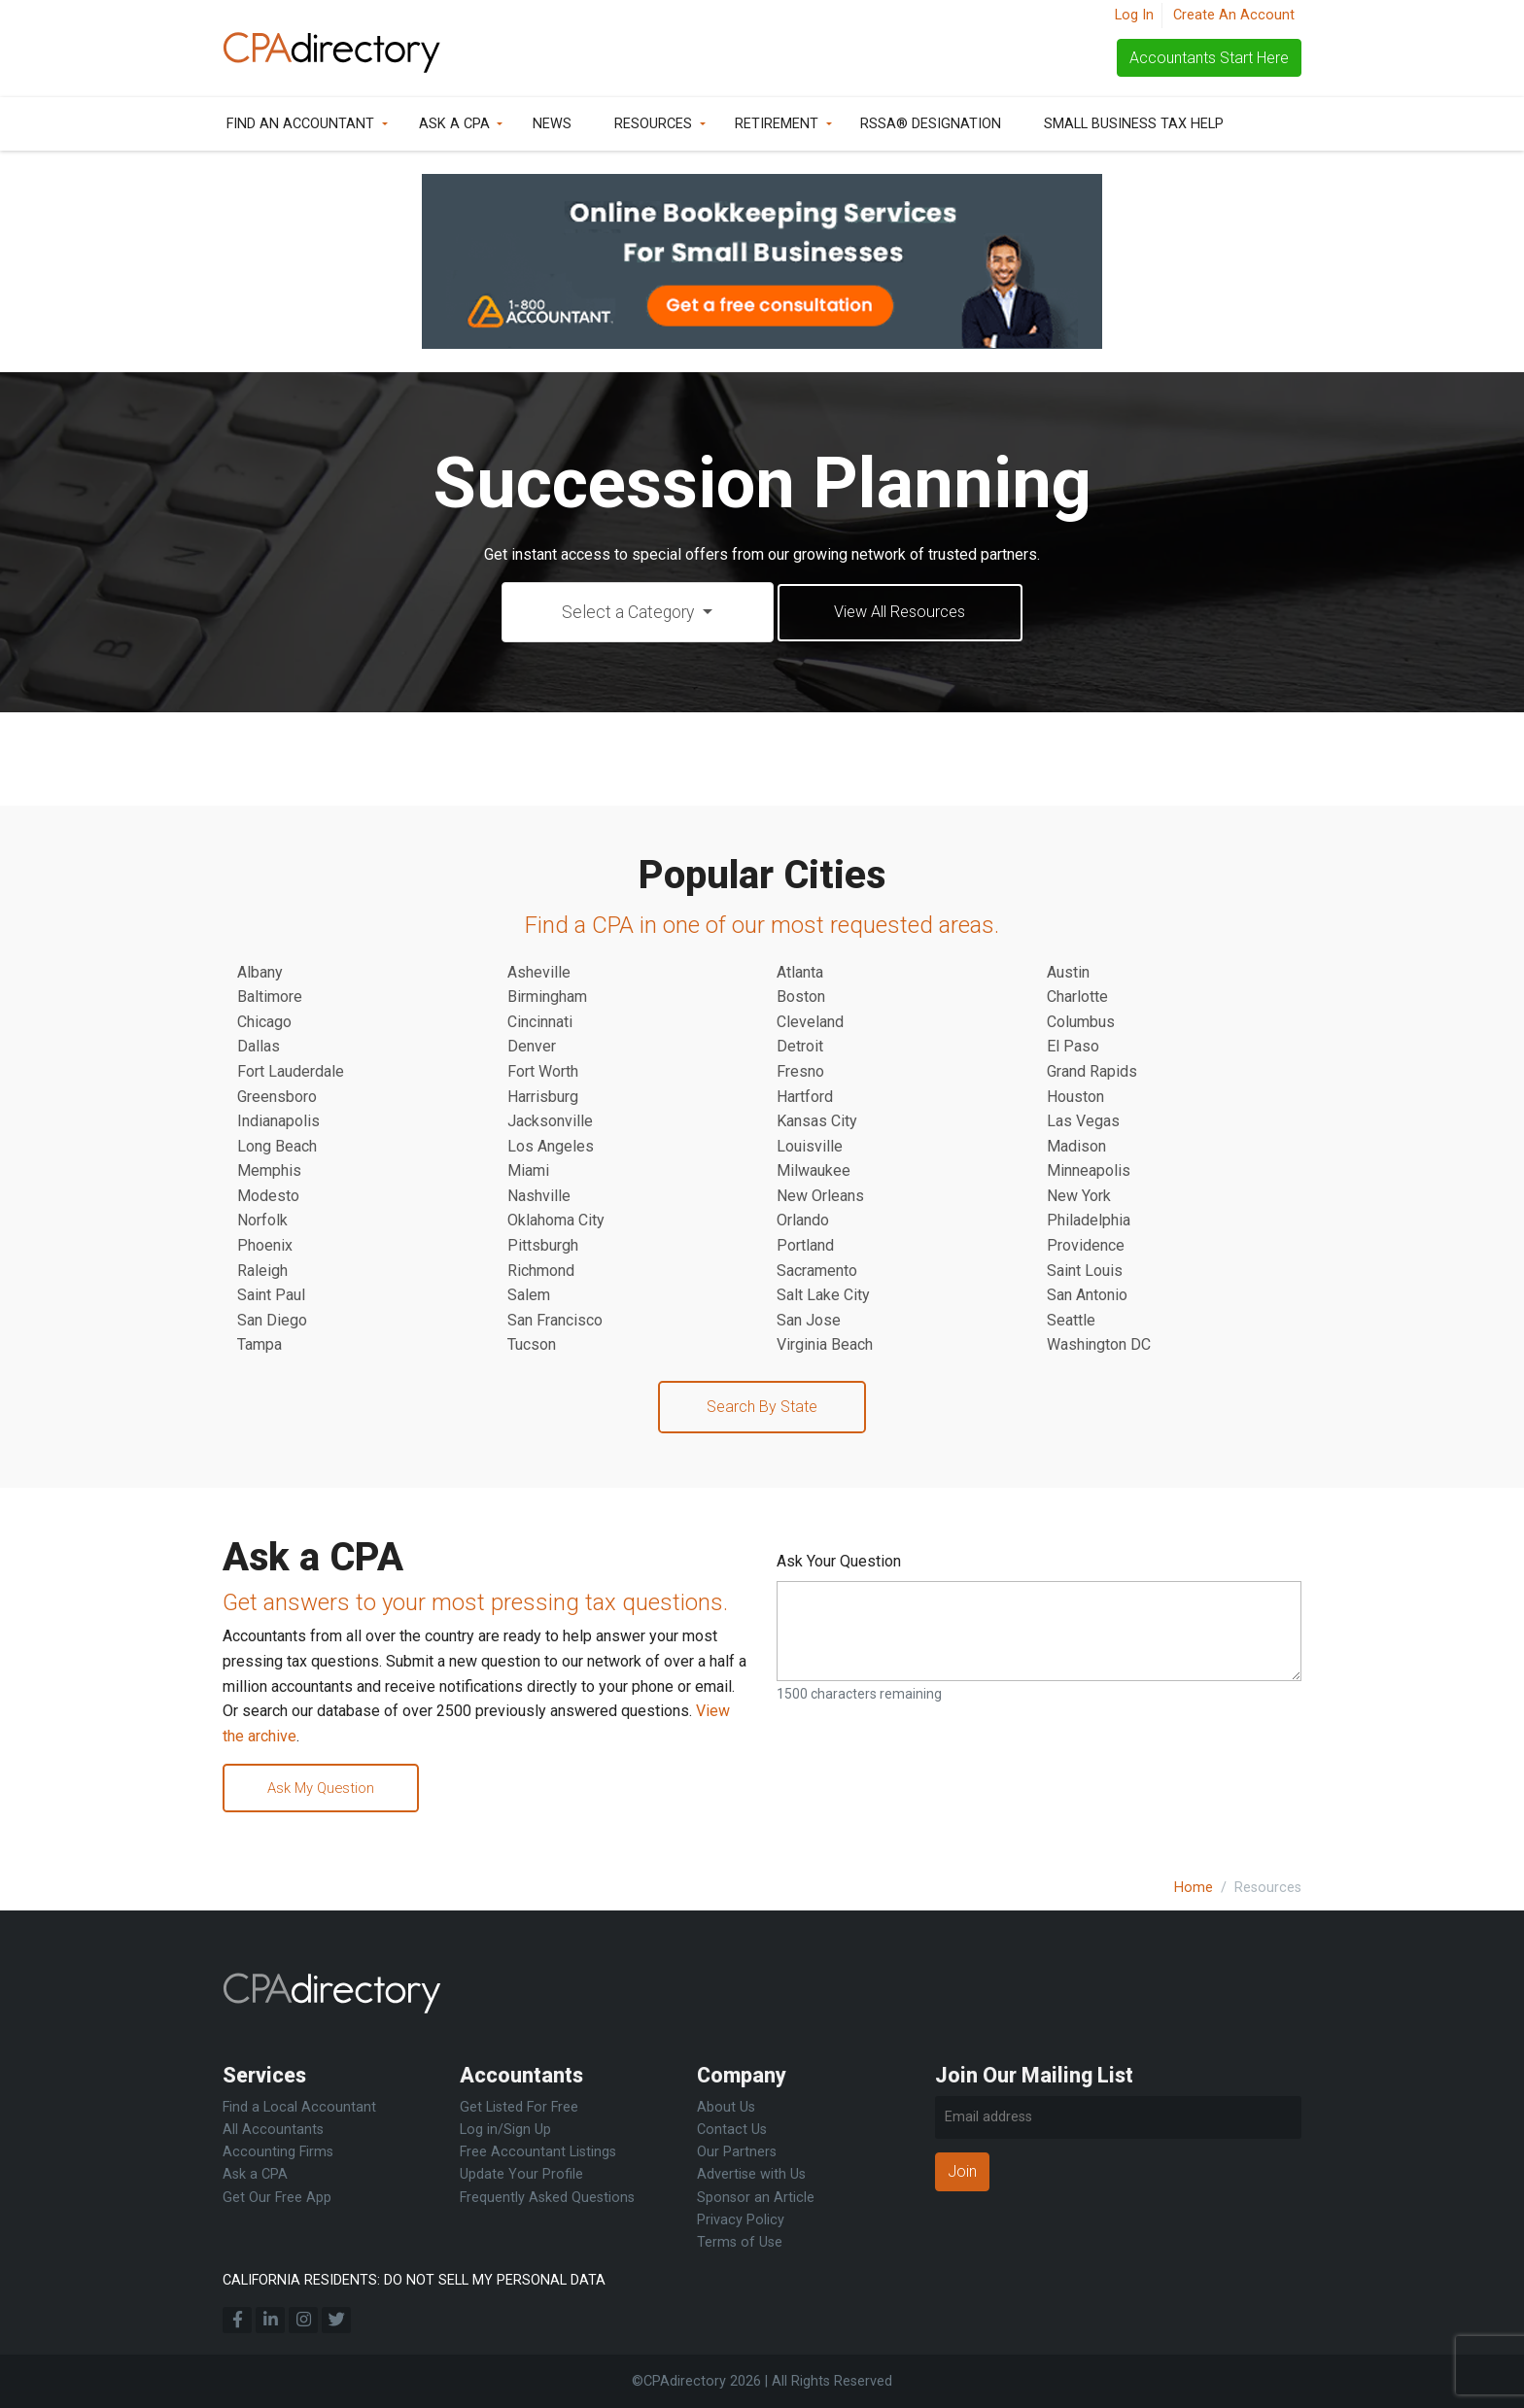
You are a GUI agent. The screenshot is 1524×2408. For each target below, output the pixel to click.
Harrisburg (542, 1098)
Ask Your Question (839, 1563)
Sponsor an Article (755, 2197)
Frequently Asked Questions (547, 2197)
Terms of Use (739, 2242)
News (552, 124)
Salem (528, 1297)
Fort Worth (542, 1073)
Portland (805, 1247)
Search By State (762, 1408)
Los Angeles (550, 1148)
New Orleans (820, 1197)
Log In (1134, 15)
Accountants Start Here (1209, 58)
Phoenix (265, 1247)
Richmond (540, 1272)
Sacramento (817, 1272)
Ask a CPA (454, 124)
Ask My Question (328, 1791)
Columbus (1081, 1024)
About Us (726, 2108)
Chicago (264, 1024)
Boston (801, 998)
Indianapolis (278, 1123)
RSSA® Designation (930, 124)
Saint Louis (1085, 1272)
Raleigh (262, 1272)
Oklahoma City (556, 1222)
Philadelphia (1088, 1222)
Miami (528, 1172)
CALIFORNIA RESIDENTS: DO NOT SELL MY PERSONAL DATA (414, 2280)
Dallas (258, 1048)
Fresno (800, 1073)
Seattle (1071, 1322)
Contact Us (732, 2130)
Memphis (269, 1172)
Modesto (268, 1197)
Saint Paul (271, 1297)
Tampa (259, 1346)
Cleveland (810, 1024)
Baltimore (269, 998)
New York (1079, 1197)
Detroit (800, 1048)
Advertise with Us (751, 2175)
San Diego (272, 1322)
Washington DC (1099, 1346)
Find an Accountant (300, 124)
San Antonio (1087, 1297)
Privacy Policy (740, 2220)
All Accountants (273, 2130)
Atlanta (800, 974)
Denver (531, 1048)
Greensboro (277, 1098)
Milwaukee (813, 1172)
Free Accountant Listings (538, 2153)
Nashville (539, 1197)
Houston (1075, 1098)
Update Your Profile (521, 2175)
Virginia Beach (825, 1346)
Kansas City (817, 1123)
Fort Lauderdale (290, 1073)
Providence (1086, 1247)
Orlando (803, 1222)
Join (962, 2171)
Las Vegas (1083, 1123)
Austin (1068, 974)
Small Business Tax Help (1134, 124)
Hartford (805, 1098)
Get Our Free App (277, 2197)
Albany (260, 974)
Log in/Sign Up (505, 2130)
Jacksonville (550, 1123)
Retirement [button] (776, 124)
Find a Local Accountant (299, 2108)
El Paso (1073, 1048)
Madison (1076, 1148)
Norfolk (262, 1222)
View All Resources (900, 613)
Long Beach (277, 1148)
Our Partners (737, 2153)
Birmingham (547, 998)
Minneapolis (1088, 1172)
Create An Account (1234, 15)
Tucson (531, 1346)
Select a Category (619, 613)
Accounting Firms (278, 2153)
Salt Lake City (823, 1297)
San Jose (809, 1322)
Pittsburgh (542, 1247)
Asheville (539, 974)
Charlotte (1077, 998)
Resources (653, 124)
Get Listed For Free (519, 2108)
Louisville (810, 1148)
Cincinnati (539, 1024)
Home (1193, 1887)
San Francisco (555, 1322)
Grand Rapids (1092, 1073)
